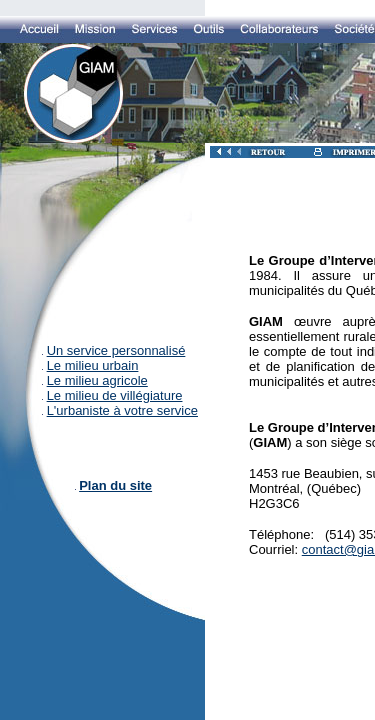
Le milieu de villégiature (115, 395)
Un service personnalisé (116, 350)
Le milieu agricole (97, 380)
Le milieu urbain (93, 365)
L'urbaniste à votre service (122, 410)
